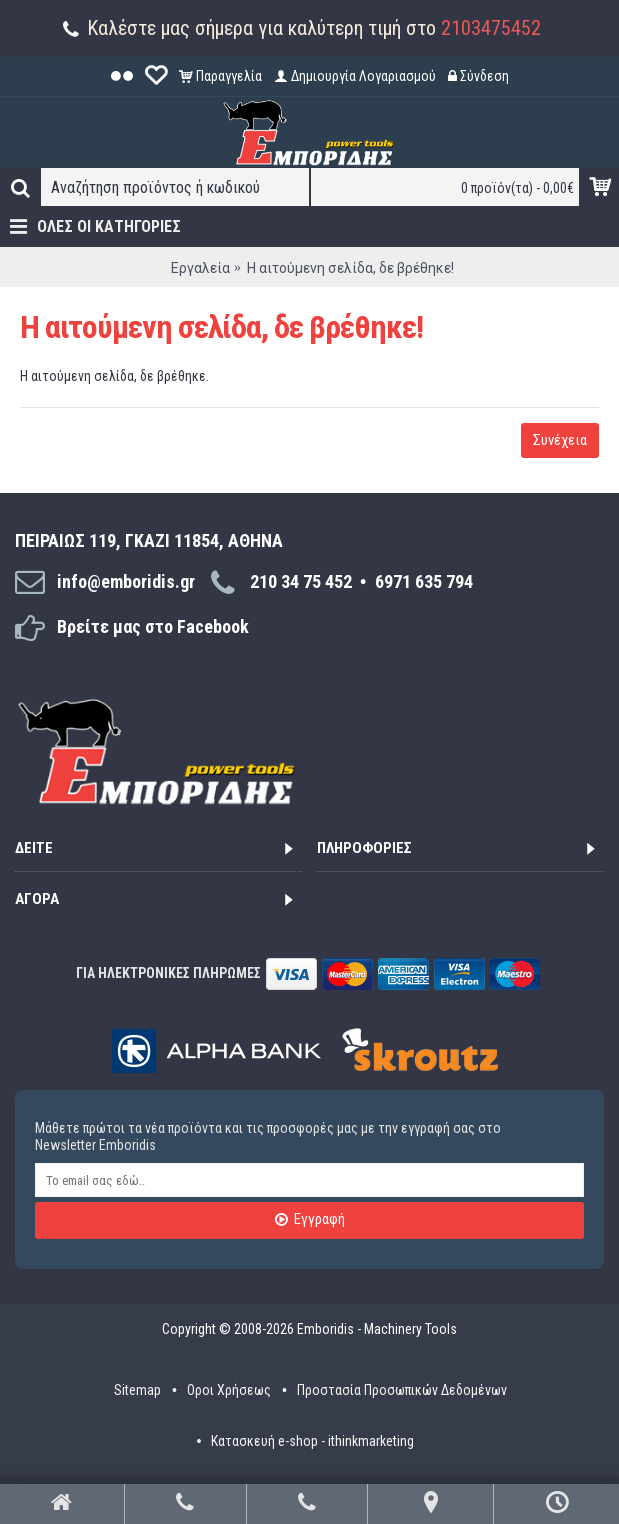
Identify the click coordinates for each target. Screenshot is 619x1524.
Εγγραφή (309, 1221)
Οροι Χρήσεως (229, 1390)
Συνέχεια (560, 440)
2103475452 (491, 28)
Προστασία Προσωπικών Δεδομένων (402, 1390)
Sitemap (137, 1390)
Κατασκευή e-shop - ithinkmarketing (312, 1441)
